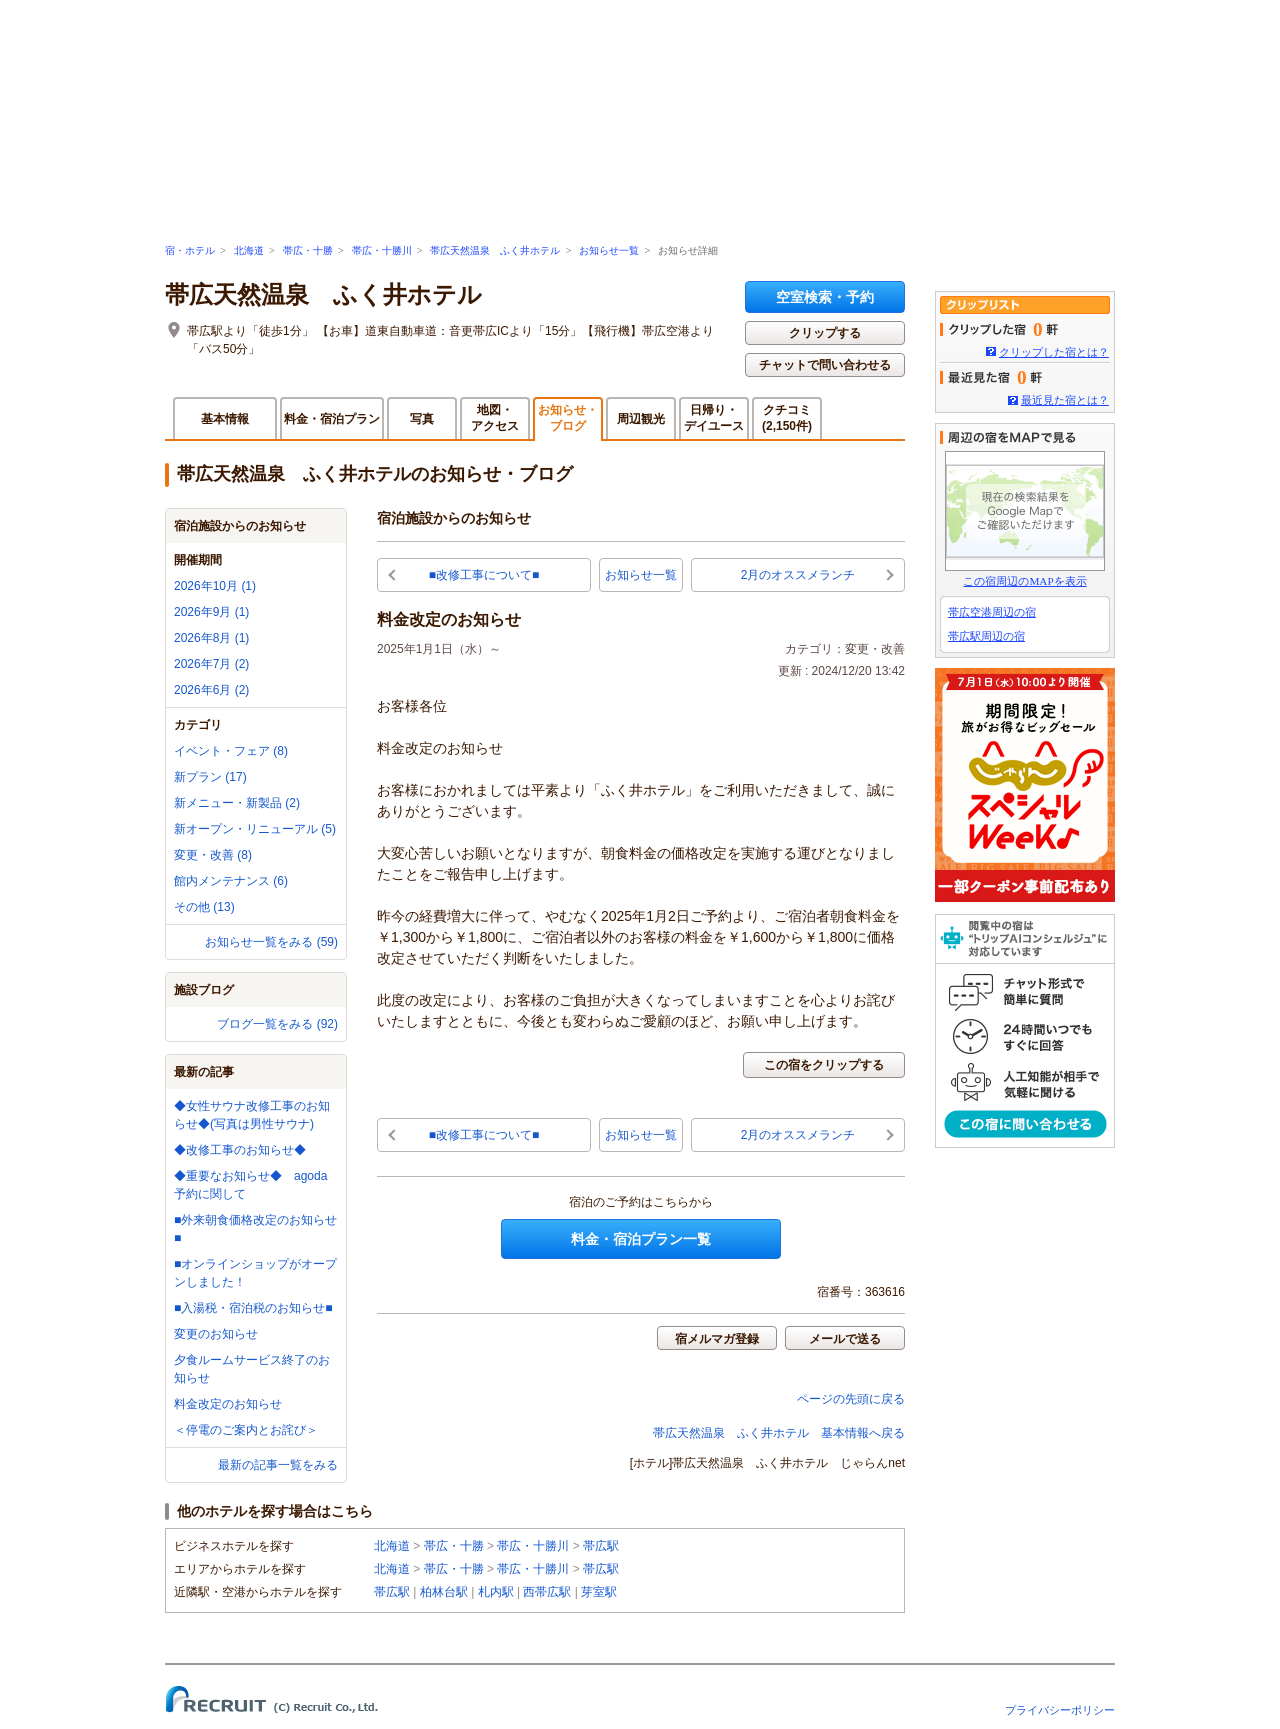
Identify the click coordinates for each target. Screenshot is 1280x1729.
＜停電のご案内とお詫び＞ (246, 1430)
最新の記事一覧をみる (278, 1465)
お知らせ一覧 (609, 250)
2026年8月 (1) (211, 638)
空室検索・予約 (825, 297)
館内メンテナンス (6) (231, 881)
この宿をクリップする (824, 1065)
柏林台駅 (444, 1592)
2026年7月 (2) (211, 664)
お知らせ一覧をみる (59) (271, 942)
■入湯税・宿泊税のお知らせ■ (253, 1308)
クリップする (825, 333)
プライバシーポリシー (1060, 1710)
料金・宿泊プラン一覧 (641, 1239)
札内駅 (496, 1592)
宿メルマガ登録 (717, 1339)
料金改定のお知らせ (228, 1404)
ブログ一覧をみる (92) (277, 1024)
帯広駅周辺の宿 (986, 636)
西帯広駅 (547, 1592)
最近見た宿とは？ (1065, 400)
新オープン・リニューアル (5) (255, 829)
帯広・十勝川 (382, 250)
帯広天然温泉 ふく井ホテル (495, 250)
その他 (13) (204, 907)
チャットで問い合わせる (825, 365)
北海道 (249, 250)
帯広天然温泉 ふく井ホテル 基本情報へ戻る (779, 1433)
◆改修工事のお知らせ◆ (240, 1150)
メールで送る (845, 1339)
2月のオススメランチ (798, 575)
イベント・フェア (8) (231, 751)
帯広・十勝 (308, 250)
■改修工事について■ (484, 575)
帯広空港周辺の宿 (992, 612)
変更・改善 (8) (213, 855)
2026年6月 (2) (211, 690)
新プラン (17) (210, 777)
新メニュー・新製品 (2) (237, 803)
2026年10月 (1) (215, 586)
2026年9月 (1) (211, 612)
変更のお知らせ (216, 1334)
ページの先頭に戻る (851, 1399)
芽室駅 (599, 1592)
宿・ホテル (190, 250)
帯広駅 (601, 1546)
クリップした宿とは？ (1054, 352)
